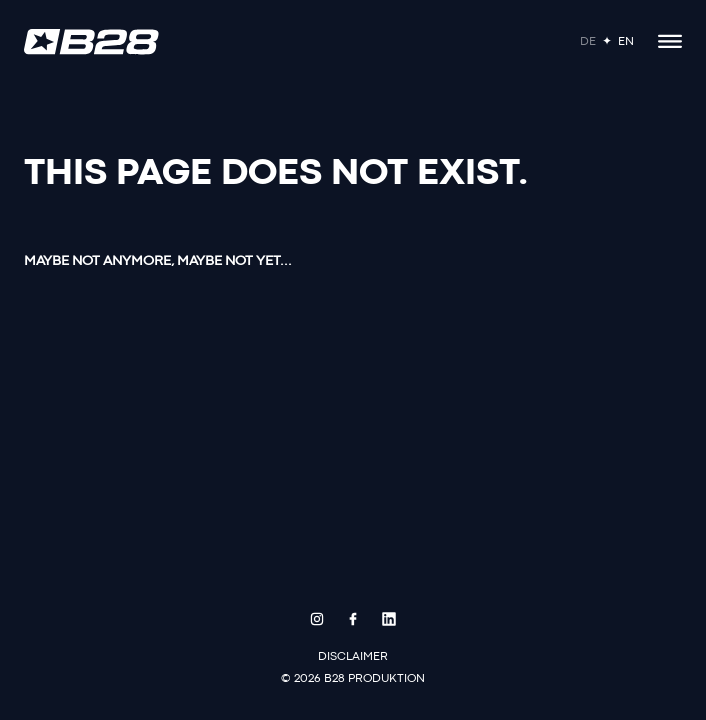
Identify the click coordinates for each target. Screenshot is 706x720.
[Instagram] (317, 619)
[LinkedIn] (389, 619)
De (588, 42)
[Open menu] (670, 42)
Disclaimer (353, 657)
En (626, 42)
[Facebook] (353, 619)
